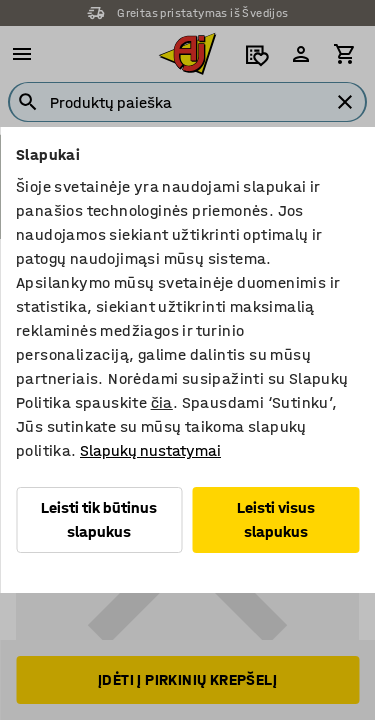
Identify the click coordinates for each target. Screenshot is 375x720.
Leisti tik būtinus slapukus (99, 519)
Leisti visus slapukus (276, 519)
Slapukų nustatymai (150, 450)
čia (162, 402)
